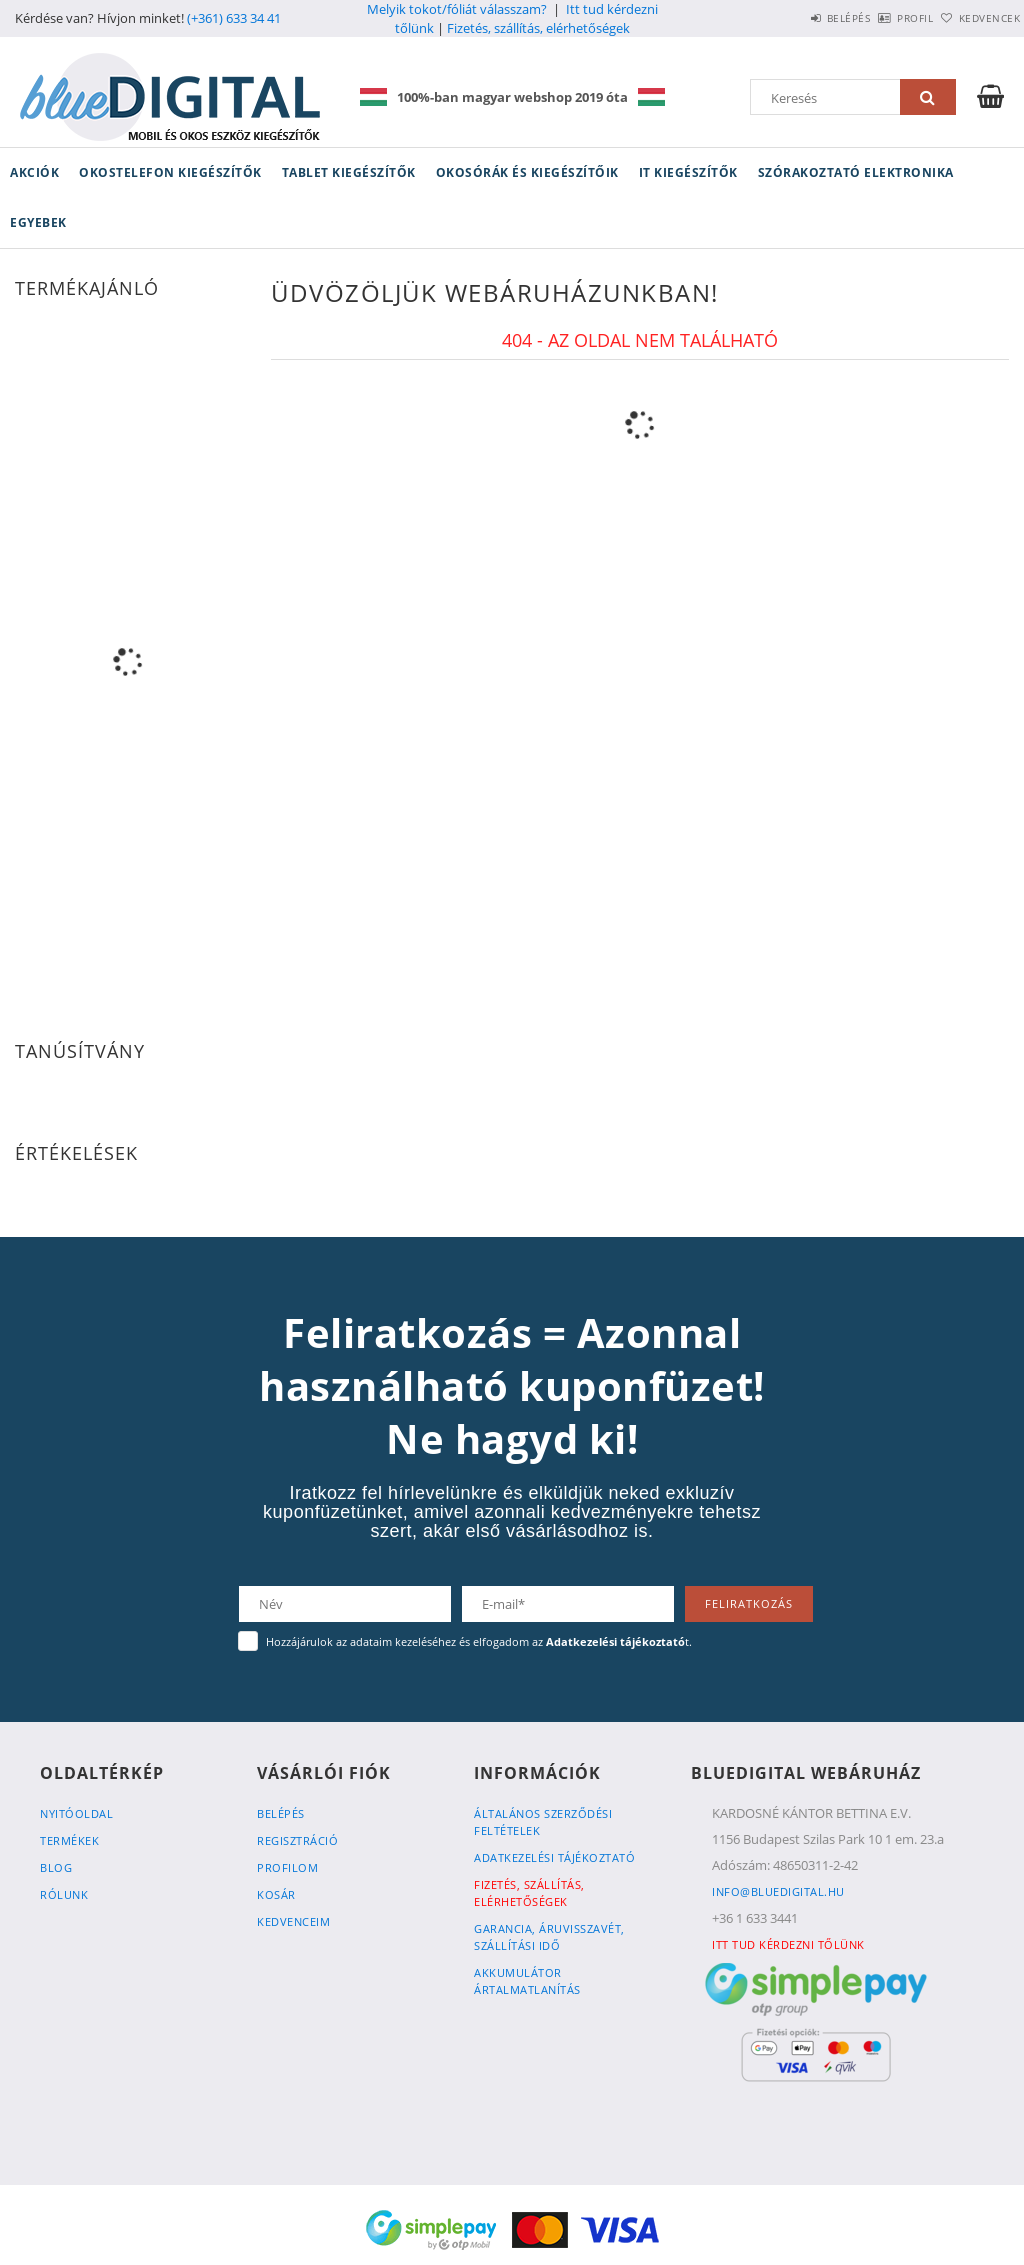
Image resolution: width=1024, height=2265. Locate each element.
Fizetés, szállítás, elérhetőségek (538, 28)
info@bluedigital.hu (778, 1891)
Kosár (276, 1894)
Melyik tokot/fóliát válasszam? (457, 9)
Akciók (34, 172)
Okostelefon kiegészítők (170, 172)
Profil (882, 18)
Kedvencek (979, 18)
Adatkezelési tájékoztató (554, 1857)
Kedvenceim (293, 1921)
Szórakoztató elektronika (856, 172)
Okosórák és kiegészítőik (527, 172)
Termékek (69, 1840)
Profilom (287, 1867)
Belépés (793, 18)
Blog (56, 1867)
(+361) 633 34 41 (234, 18)
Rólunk (64, 1894)
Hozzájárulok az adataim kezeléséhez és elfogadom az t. (479, 1641)
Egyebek (38, 222)
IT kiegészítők (688, 172)
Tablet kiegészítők (349, 172)
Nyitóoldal (76, 1813)
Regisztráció (297, 1840)
